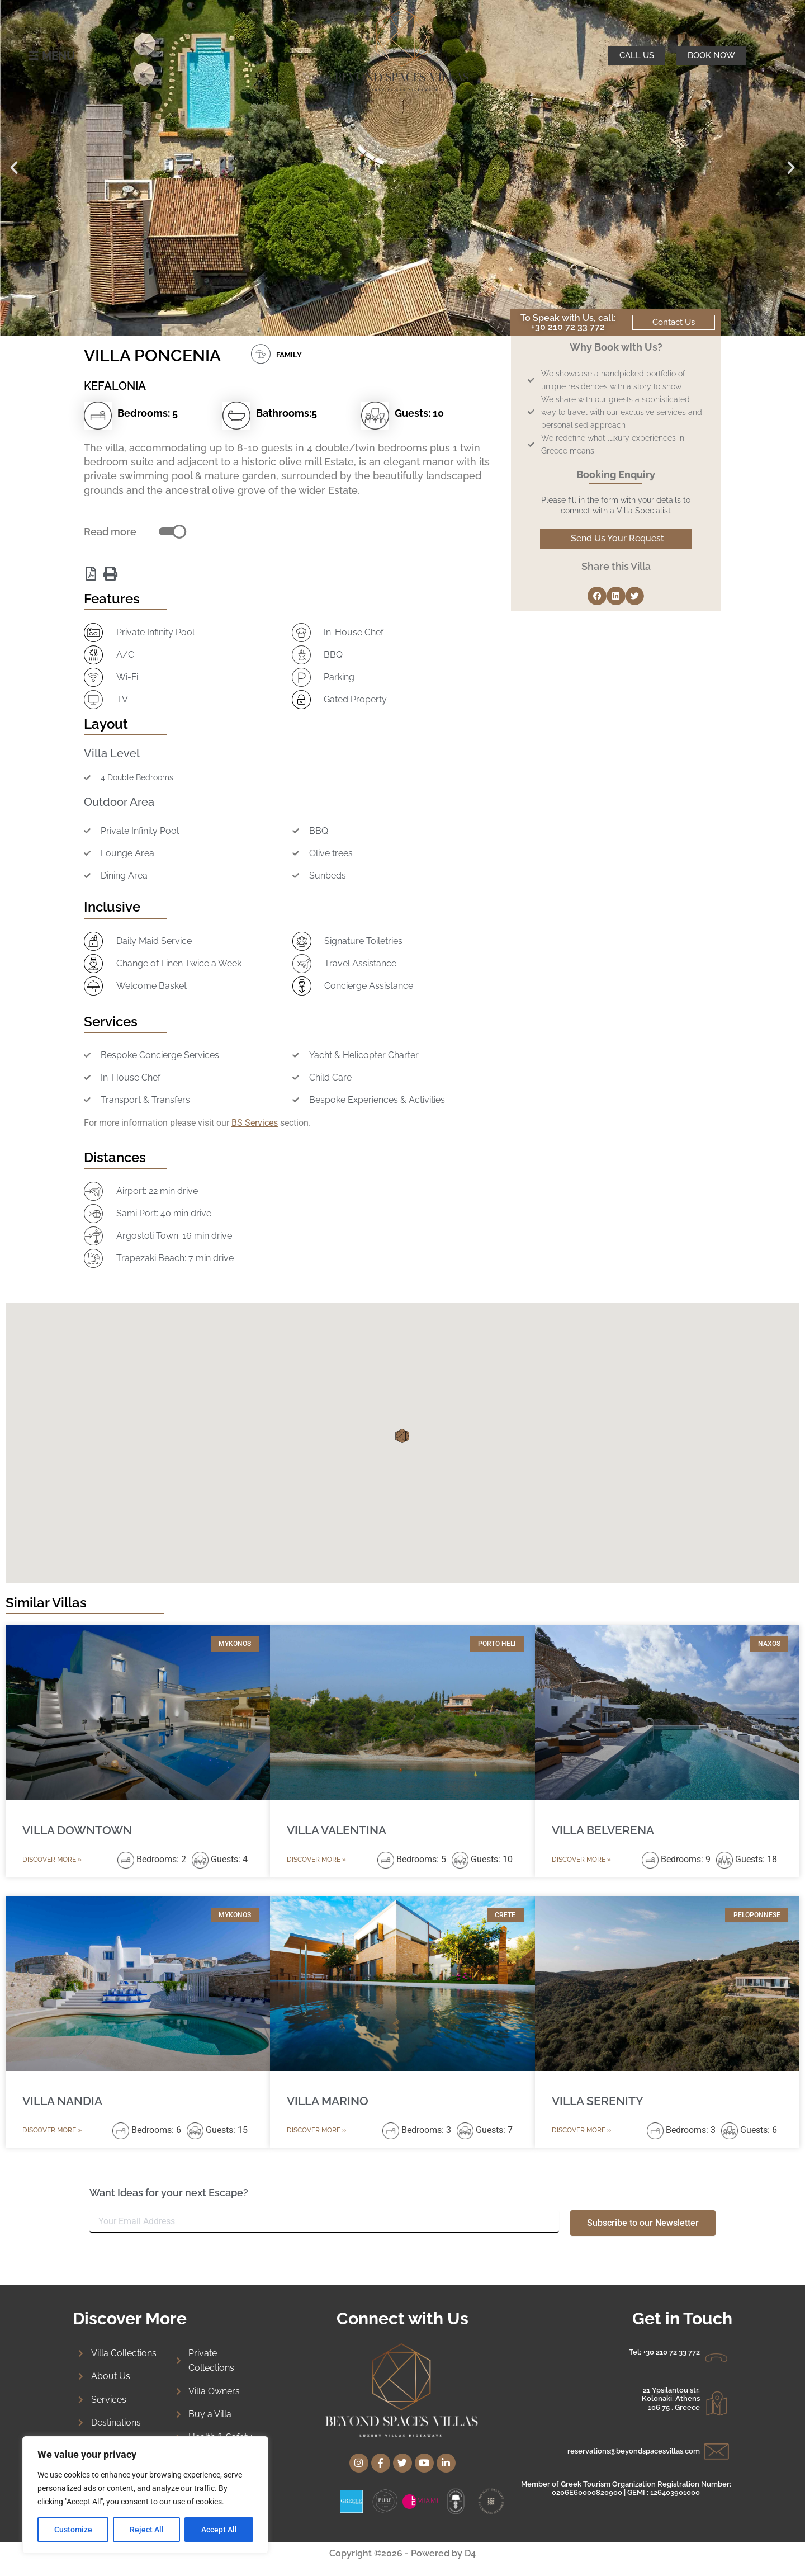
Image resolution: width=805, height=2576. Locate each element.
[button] (14, 167)
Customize (73, 2529)
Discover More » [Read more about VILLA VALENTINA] (316, 1859)
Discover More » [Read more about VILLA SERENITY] (581, 2130)
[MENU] (33, 56)
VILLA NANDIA (62, 2101)
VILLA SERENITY (597, 2101)
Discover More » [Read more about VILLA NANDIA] (52, 2130)
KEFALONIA (115, 386)
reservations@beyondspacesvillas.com (633, 2451)
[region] (145, 2495)
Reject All (147, 2529)
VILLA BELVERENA (603, 1830)
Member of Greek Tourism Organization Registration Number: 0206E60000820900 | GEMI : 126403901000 (626, 2488)
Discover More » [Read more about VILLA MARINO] (316, 2130)
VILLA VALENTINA (336, 1830)
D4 (470, 2553)
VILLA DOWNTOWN (77, 1830)
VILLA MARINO (327, 2101)
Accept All (219, 2529)
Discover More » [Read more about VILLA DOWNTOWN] (52, 1859)
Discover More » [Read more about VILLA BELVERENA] (581, 1859)
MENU (58, 56)
